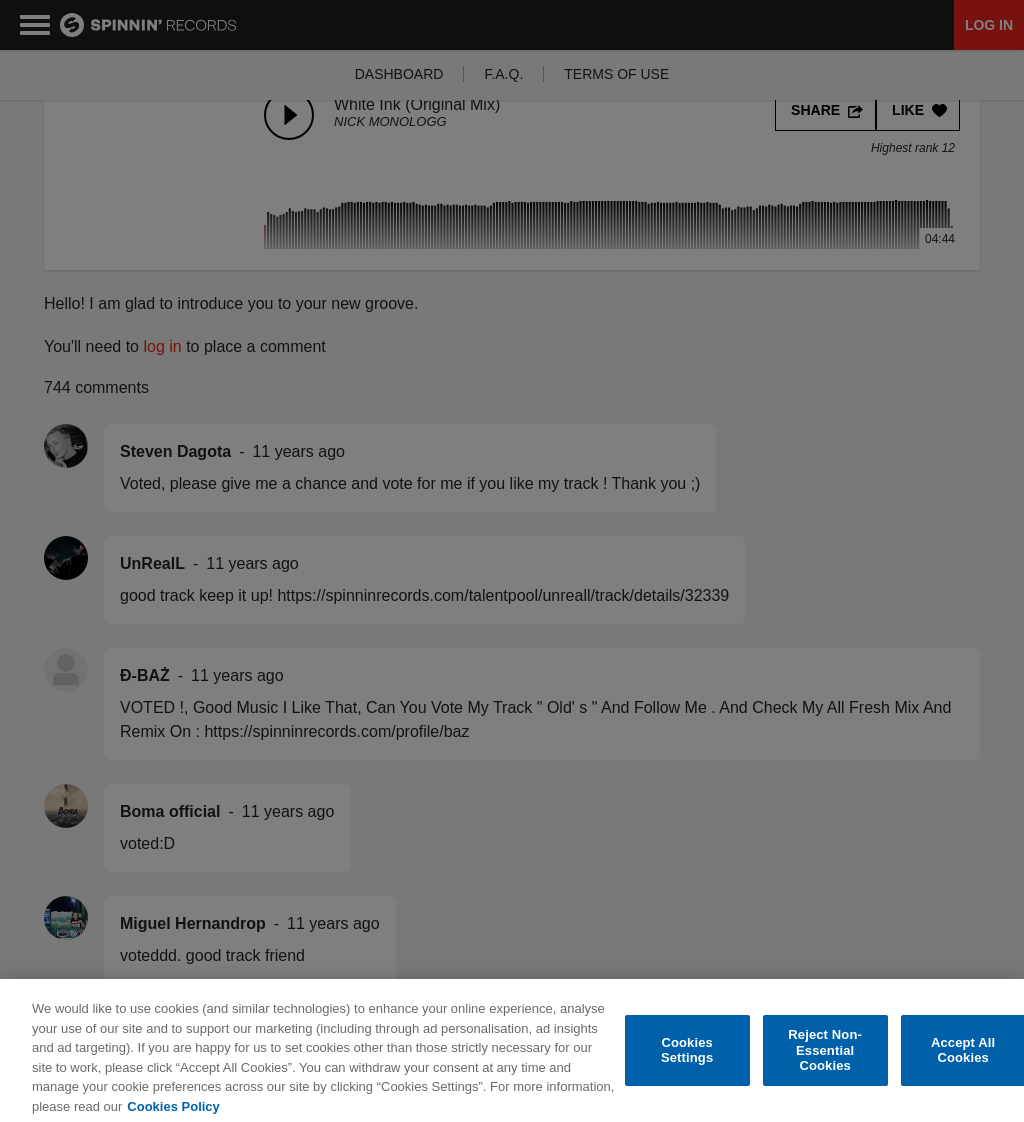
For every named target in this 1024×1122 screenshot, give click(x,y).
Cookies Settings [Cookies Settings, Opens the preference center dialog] (687, 1059)
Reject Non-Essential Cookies (825, 1059)
